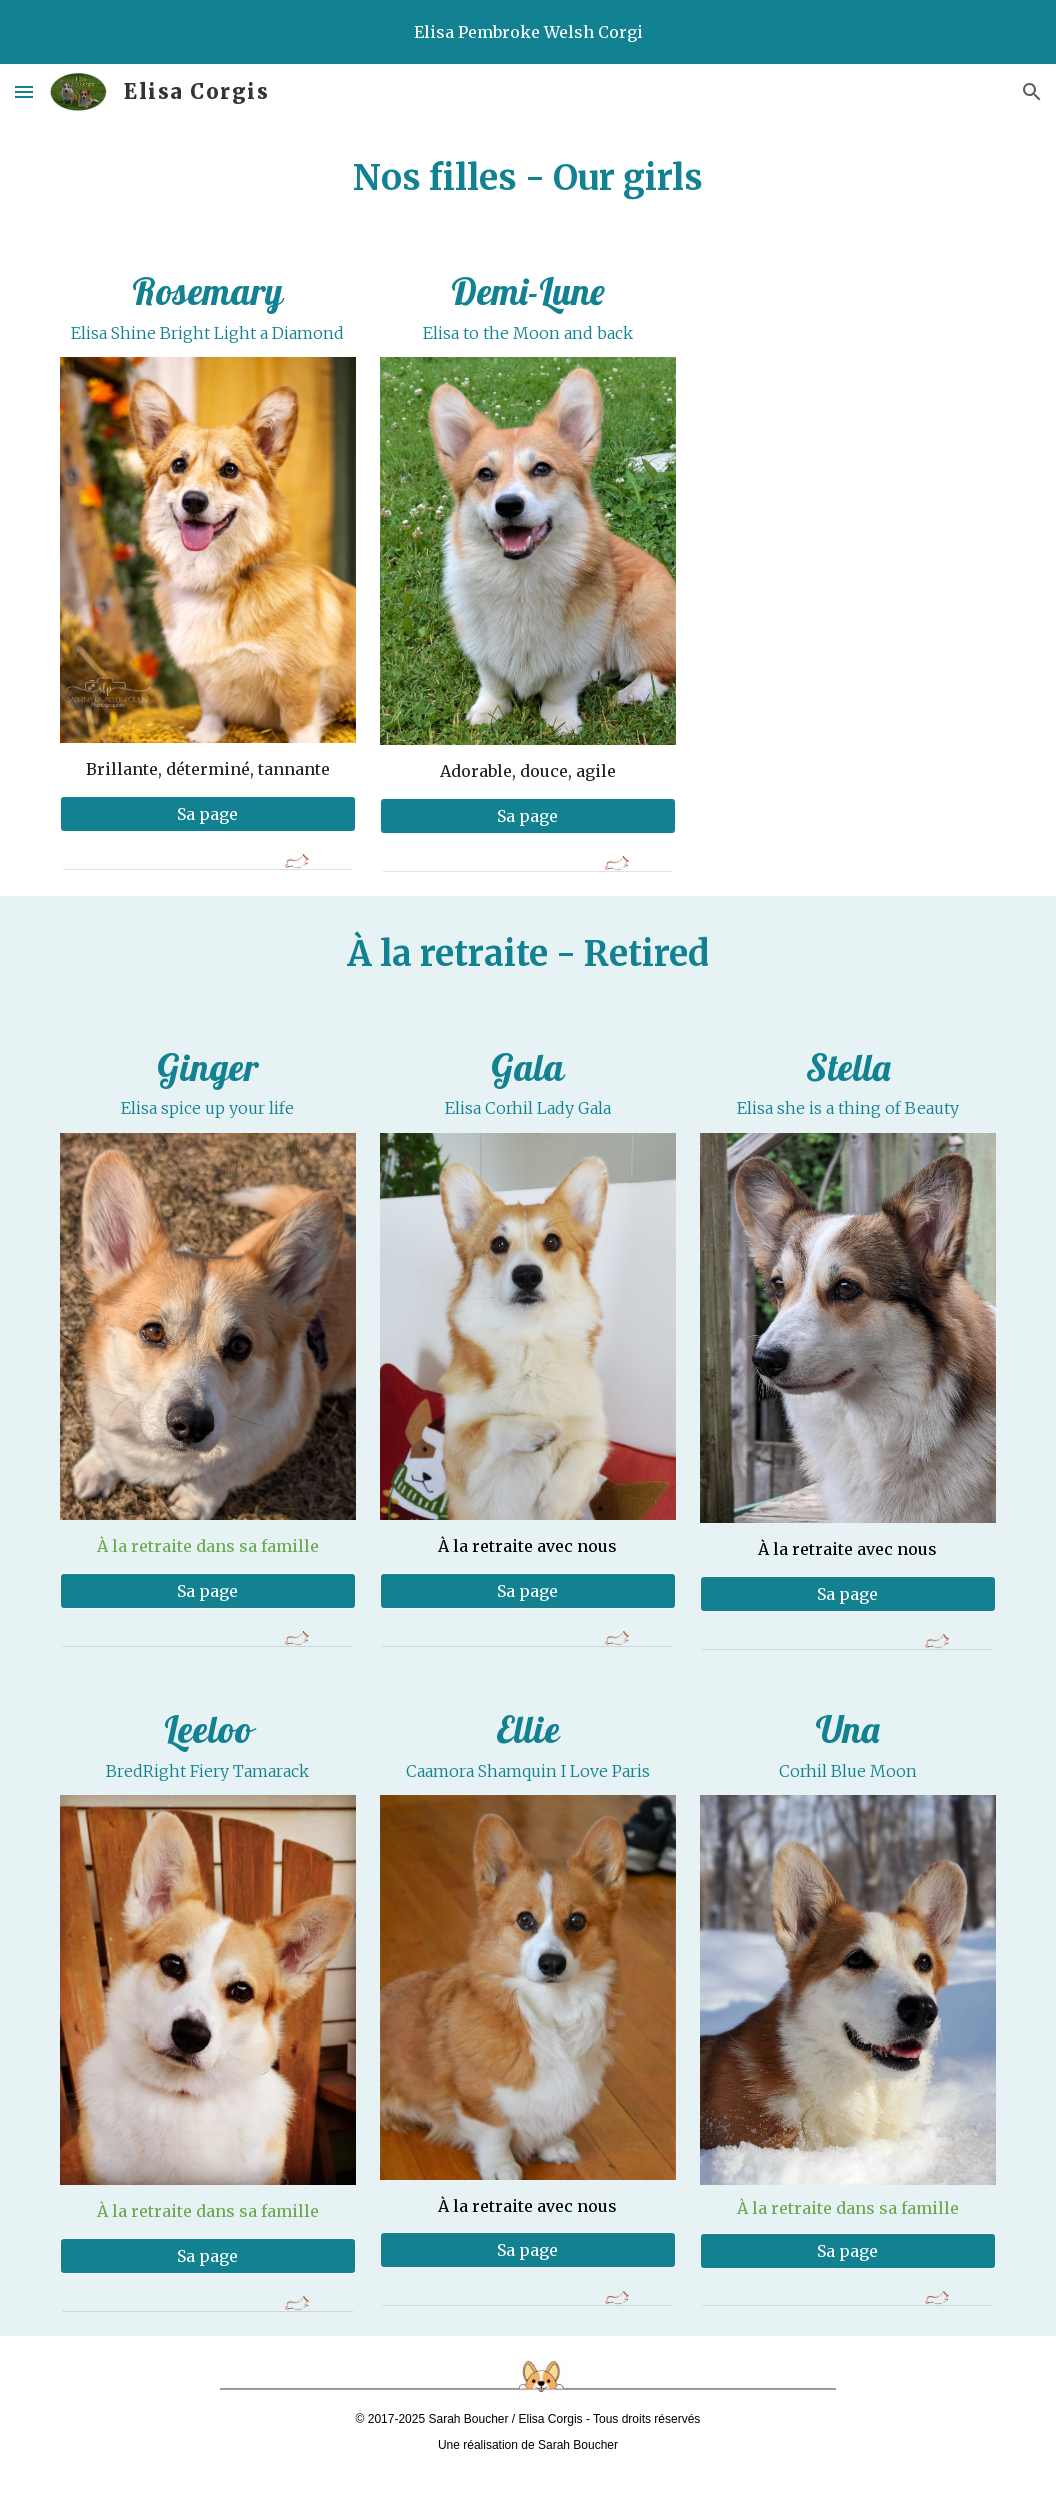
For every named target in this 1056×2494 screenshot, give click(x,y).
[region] (528, 32)
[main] (528, 178)
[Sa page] (208, 814)
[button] (24, 91)
